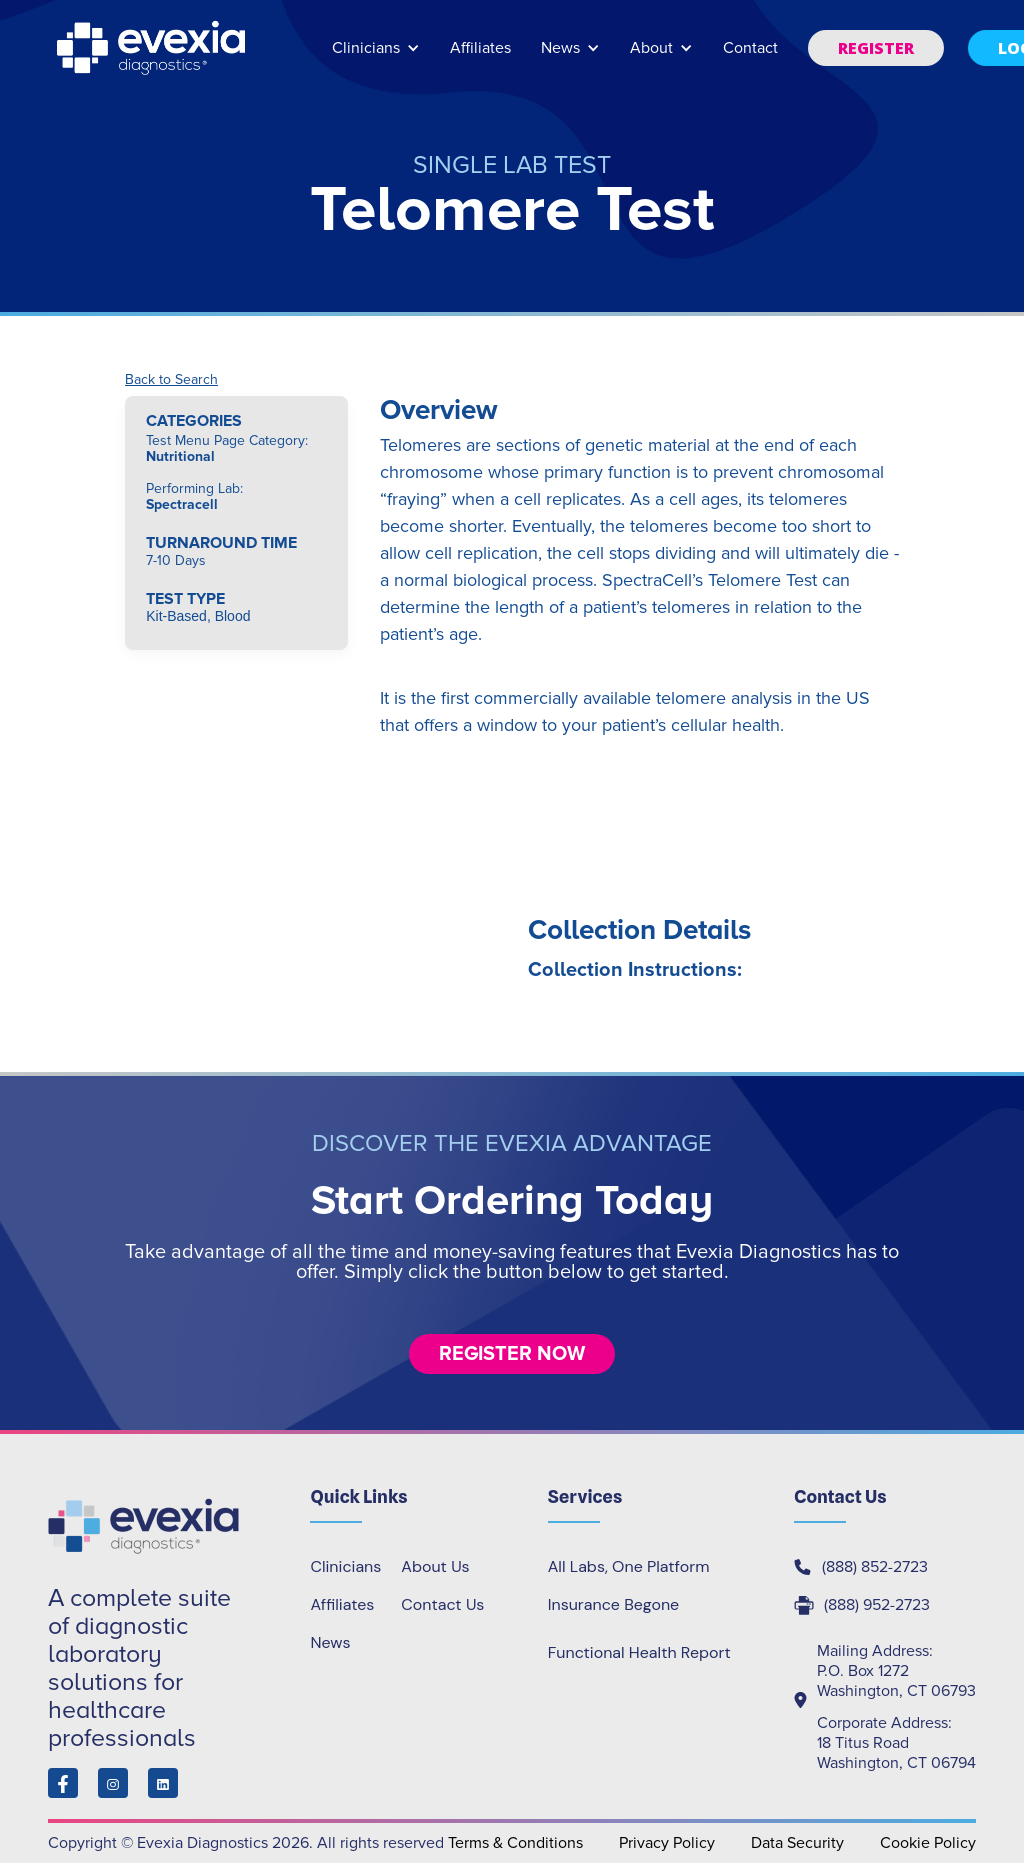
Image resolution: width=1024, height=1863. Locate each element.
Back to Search (171, 380)
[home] (153, 48)
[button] (376, 57)
